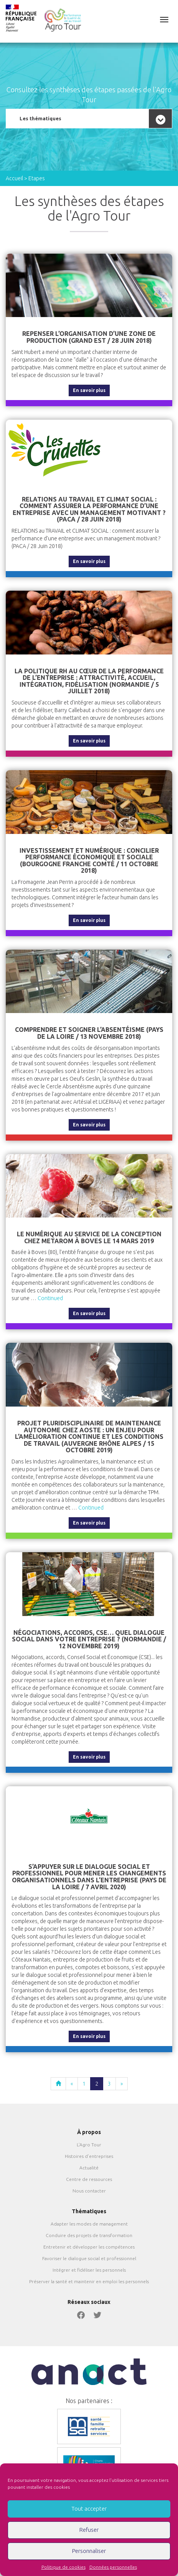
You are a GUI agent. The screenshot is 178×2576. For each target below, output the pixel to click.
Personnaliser (89, 2551)
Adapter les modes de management (89, 2223)
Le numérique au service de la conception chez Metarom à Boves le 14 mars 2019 (89, 1237)
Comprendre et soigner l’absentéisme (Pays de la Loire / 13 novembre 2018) (89, 1033)
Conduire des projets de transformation (89, 2235)
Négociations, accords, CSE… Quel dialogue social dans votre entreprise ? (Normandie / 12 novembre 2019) (89, 1639)
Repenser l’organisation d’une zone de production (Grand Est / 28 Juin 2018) (89, 337)
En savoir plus (89, 390)
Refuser (89, 2529)
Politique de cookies (63, 2566)
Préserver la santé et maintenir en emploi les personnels (89, 2281)
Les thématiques (40, 118)
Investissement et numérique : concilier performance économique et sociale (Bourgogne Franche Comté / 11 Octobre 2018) (89, 860)
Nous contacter (89, 2190)
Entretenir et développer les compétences (89, 2246)
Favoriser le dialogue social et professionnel (89, 2258)
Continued (50, 1298)
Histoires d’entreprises (89, 2156)
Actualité (89, 2167)
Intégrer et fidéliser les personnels (89, 2269)
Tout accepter (89, 2508)
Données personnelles (113, 2566)
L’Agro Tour (89, 2144)
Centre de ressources (89, 2179)
